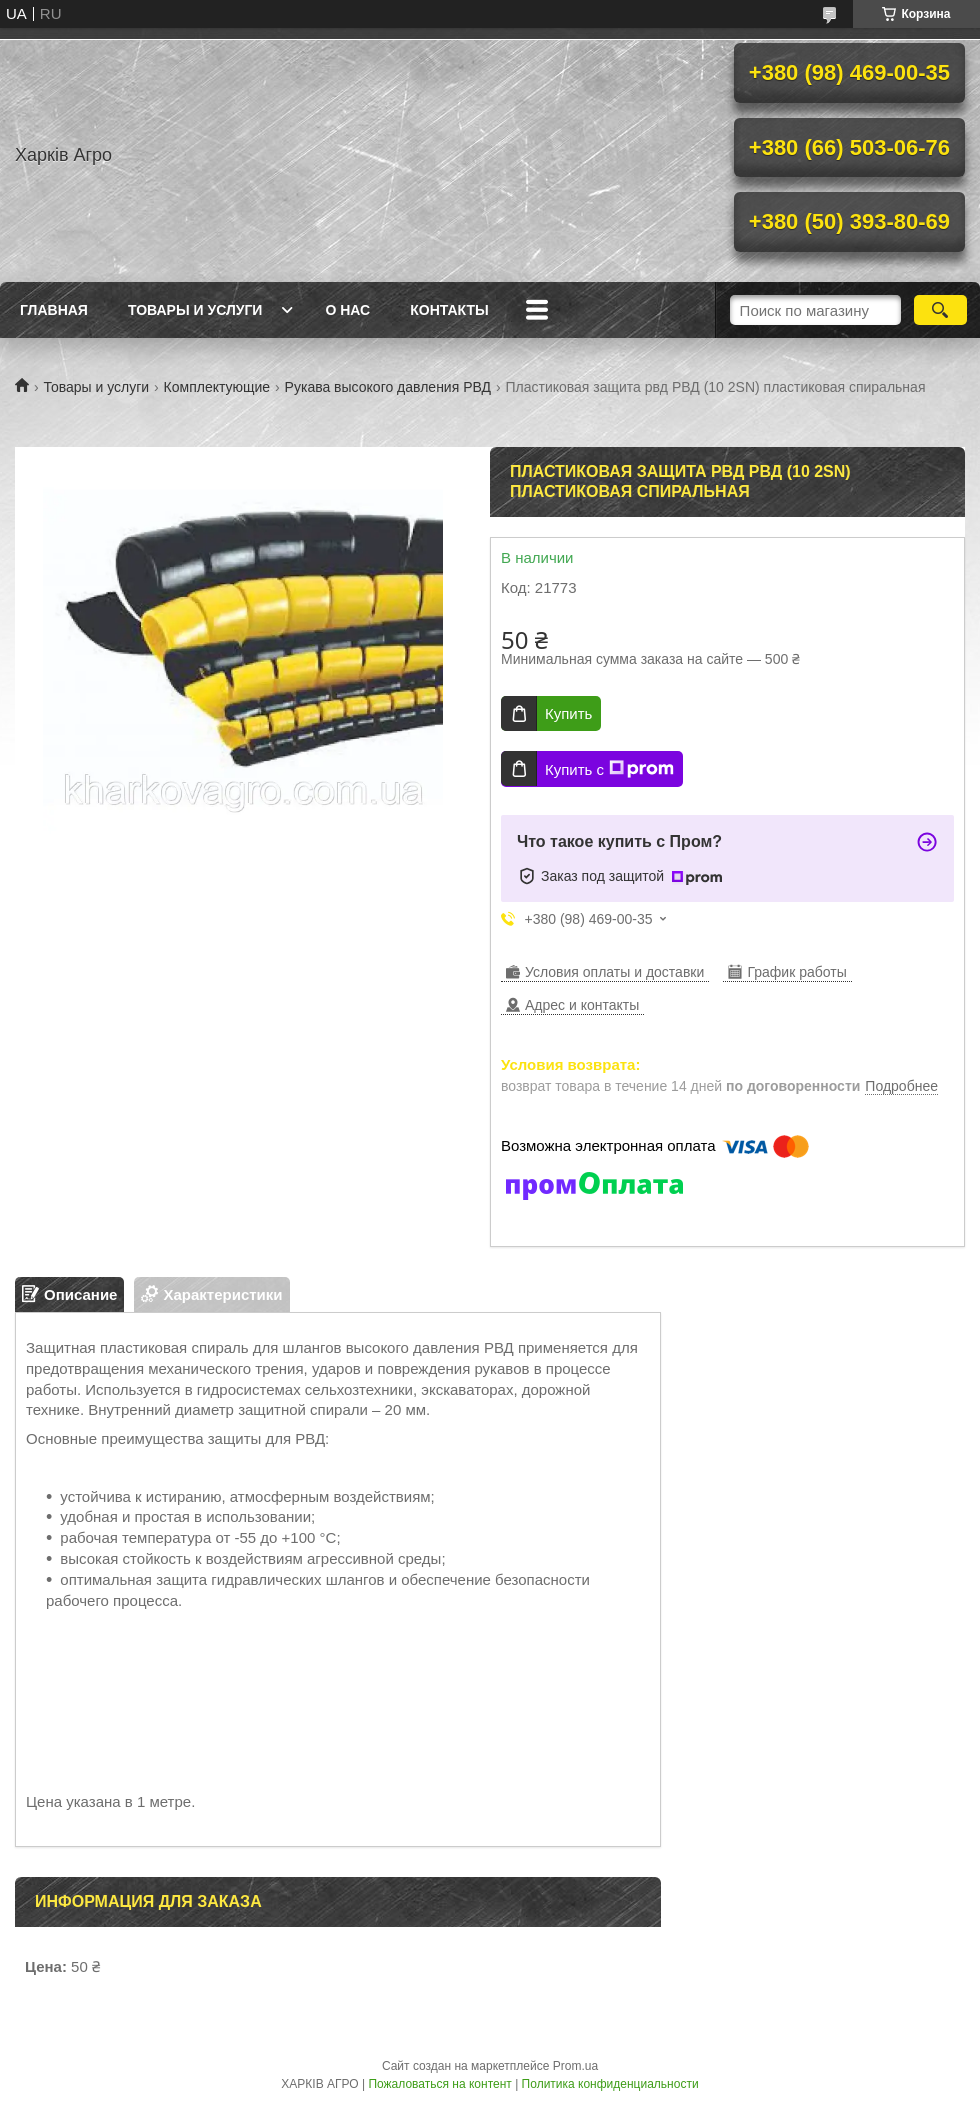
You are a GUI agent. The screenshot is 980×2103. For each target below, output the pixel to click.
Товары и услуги (195, 310)
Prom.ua (575, 2066)
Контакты (449, 310)
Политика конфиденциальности (610, 2084)
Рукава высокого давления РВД (388, 387)
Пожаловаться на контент (439, 2084)
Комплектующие (217, 387)
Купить (568, 713)
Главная (54, 310)
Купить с (609, 769)
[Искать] (940, 310)
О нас (347, 310)
